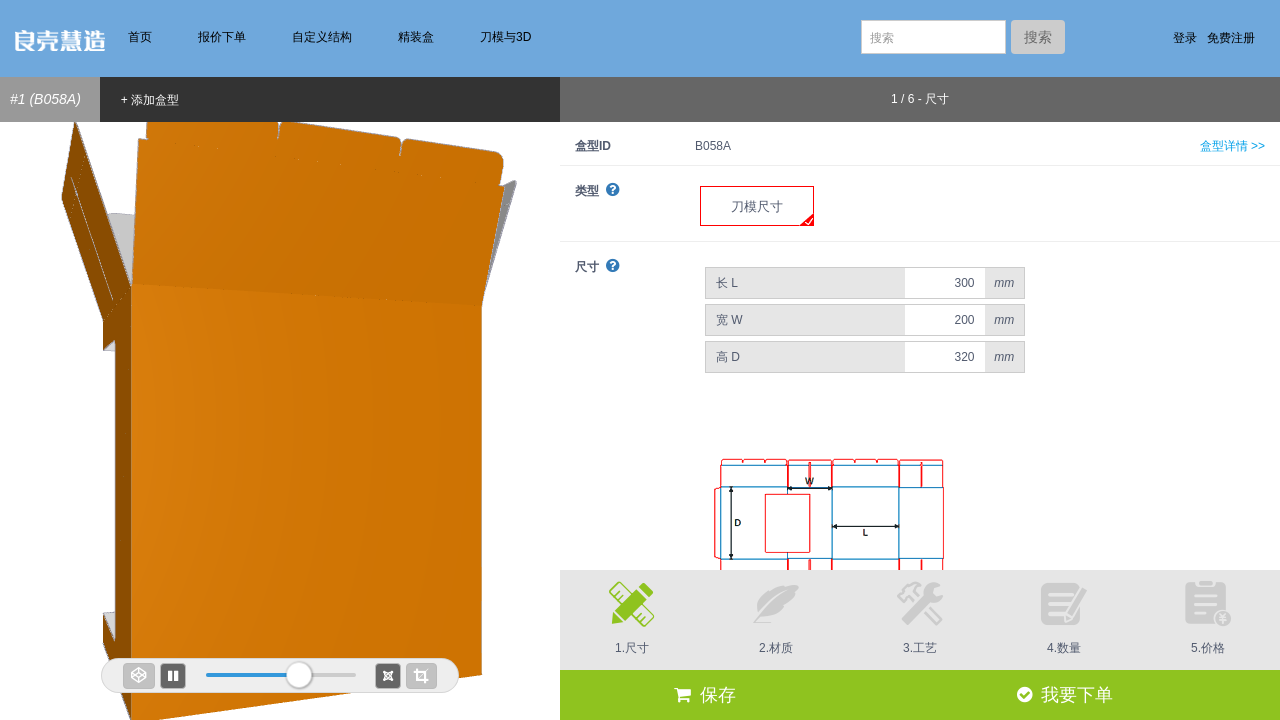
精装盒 (416, 37)
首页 (140, 37)
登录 (1185, 38)
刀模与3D (505, 37)
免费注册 (1231, 38)
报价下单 (222, 37)
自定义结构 (322, 37)
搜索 (1038, 37)
